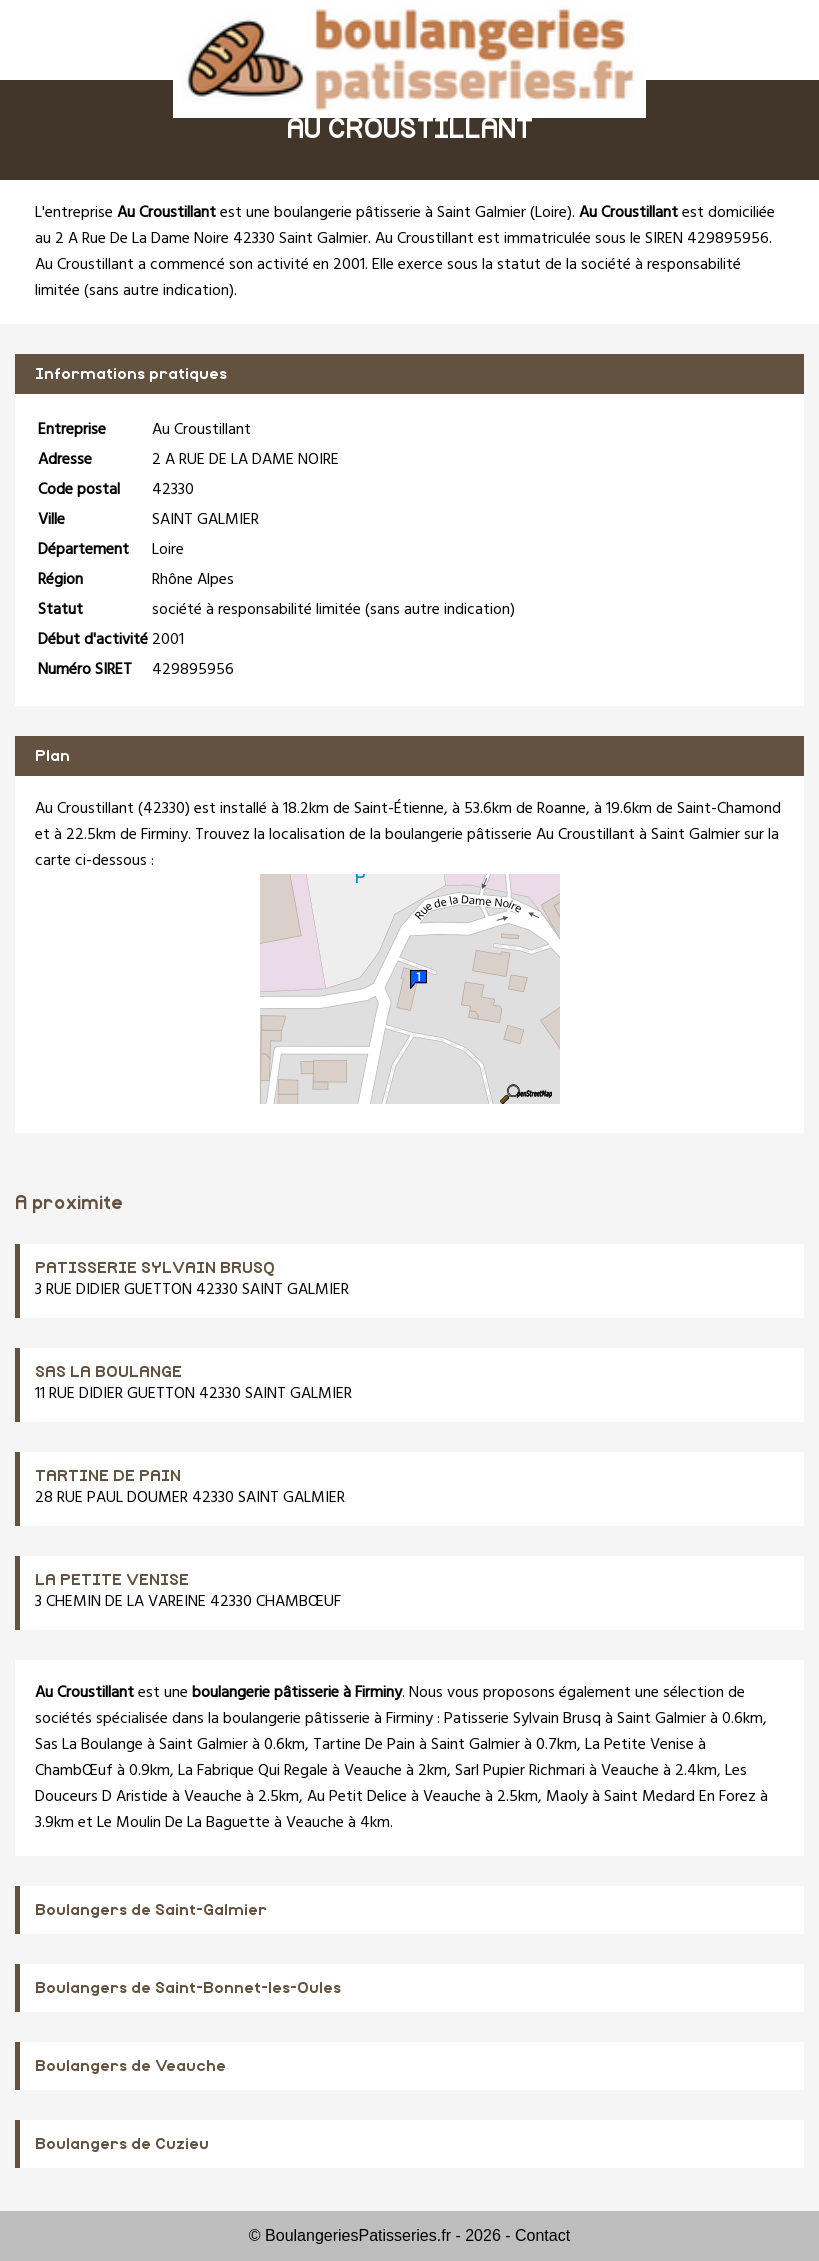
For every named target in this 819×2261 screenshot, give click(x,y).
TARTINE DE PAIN (108, 1476)
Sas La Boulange (89, 1745)
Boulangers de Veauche (130, 2066)
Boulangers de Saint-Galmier (151, 1910)
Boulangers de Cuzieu (122, 2144)
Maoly (567, 1797)
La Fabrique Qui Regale (253, 1771)
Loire (551, 213)
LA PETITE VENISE (112, 1580)
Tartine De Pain (364, 1745)
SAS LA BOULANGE (108, 1372)
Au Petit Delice (357, 1797)
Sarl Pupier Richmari (520, 1771)
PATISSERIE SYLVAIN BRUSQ (155, 1268)
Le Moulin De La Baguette (183, 1823)
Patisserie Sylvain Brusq (522, 1719)
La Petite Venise (639, 1745)
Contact (542, 2235)
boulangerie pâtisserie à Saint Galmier (400, 213)
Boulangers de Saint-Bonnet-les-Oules (188, 1988)
